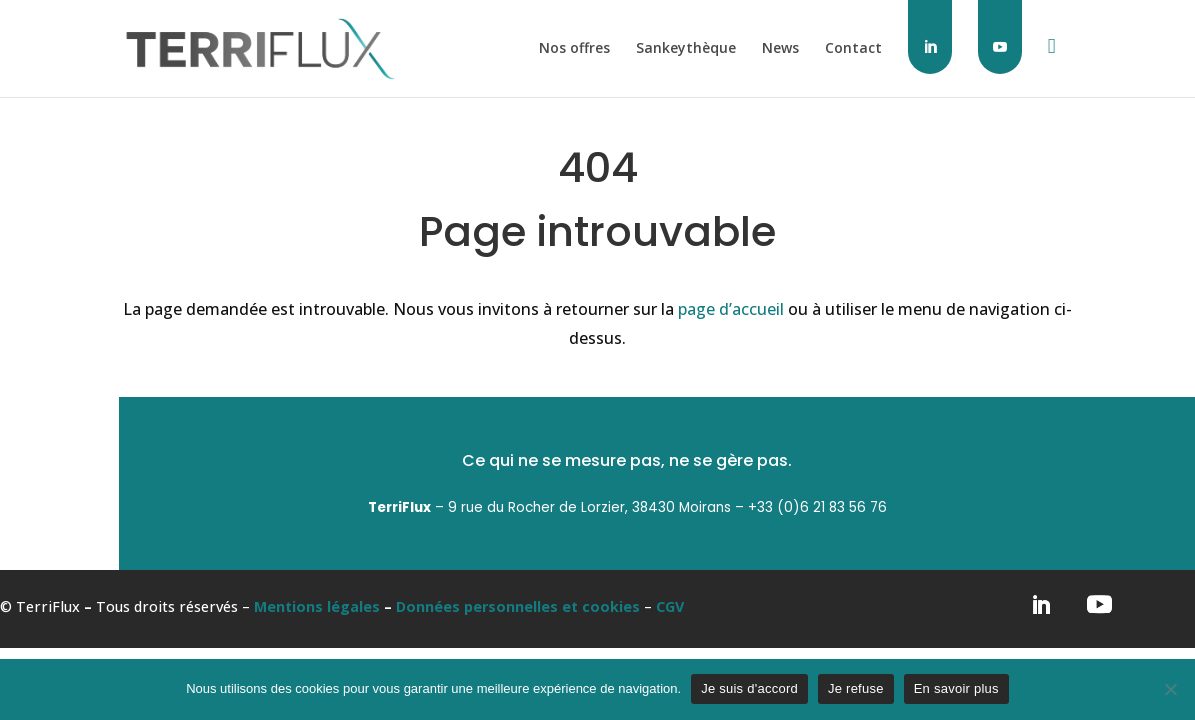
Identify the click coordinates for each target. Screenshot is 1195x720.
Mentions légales (317, 606)
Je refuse (856, 688)
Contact (853, 49)
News (780, 49)
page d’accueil (731, 309)
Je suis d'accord (749, 688)
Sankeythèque (686, 49)
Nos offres (574, 49)
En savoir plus (956, 688)
